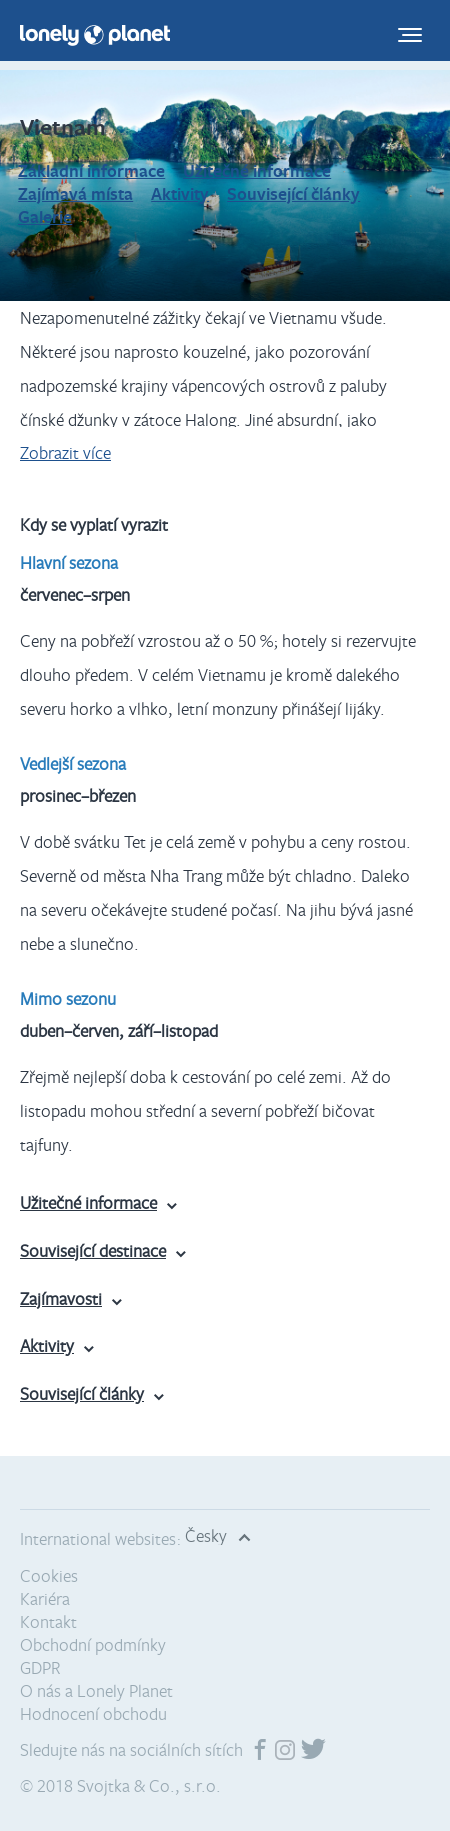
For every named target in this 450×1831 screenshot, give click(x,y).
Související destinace (93, 1250)
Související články (293, 193)
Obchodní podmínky (93, 1644)
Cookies (49, 1575)
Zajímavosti (61, 1298)
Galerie (45, 216)
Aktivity (180, 193)
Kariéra (45, 1598)
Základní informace (91, 170)
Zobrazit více (65, 452)
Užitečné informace (257, 170)
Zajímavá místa (75, 193)
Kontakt (48, 1621)
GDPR (40, 1667)
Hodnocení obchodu (93, 1713)
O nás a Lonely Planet (96, 1690)
